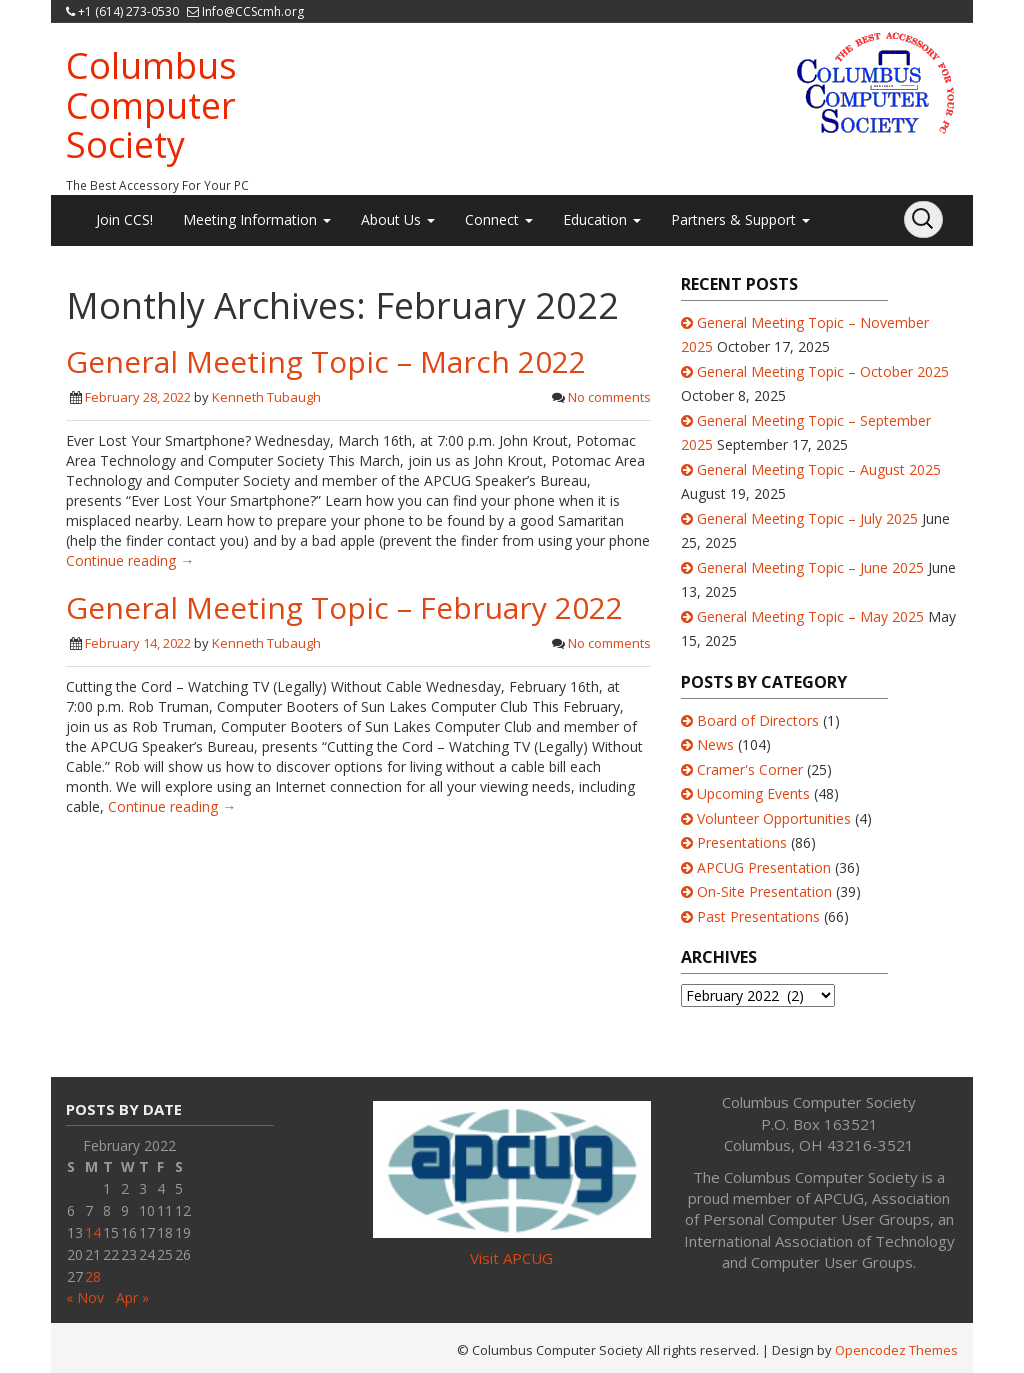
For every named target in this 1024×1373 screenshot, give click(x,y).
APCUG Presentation (764, 867)
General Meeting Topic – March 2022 (326, 361)
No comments (609, 397)
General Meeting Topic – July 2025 (807, 518)
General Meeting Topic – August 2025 (819, 469)
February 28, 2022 (138, 397)
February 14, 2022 (138, 643)
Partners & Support (740, 219)
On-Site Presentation (764, 891)
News (715, 744)
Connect (499, 219)
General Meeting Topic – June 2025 (810, 567)
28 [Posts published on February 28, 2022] (93, 1276)
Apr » (132, 1297)
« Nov (85, 1297)
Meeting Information (257, 219)
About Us (398, 219)
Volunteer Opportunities (774, 818)
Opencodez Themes (896, 1350)
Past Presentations (758, 916)
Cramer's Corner (750, 769)
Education (602, 219)
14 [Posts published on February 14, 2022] (93, 1232)
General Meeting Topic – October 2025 (823, 371)
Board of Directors (758, 720)
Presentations (742, 842)
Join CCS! (124, 219)
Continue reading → (130, 560)
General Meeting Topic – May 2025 (810, 616)
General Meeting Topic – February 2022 (344, 607)
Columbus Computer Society (151, 105)
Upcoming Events (753, 793)
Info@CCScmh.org (253, 11)
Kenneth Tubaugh (266, 397)
